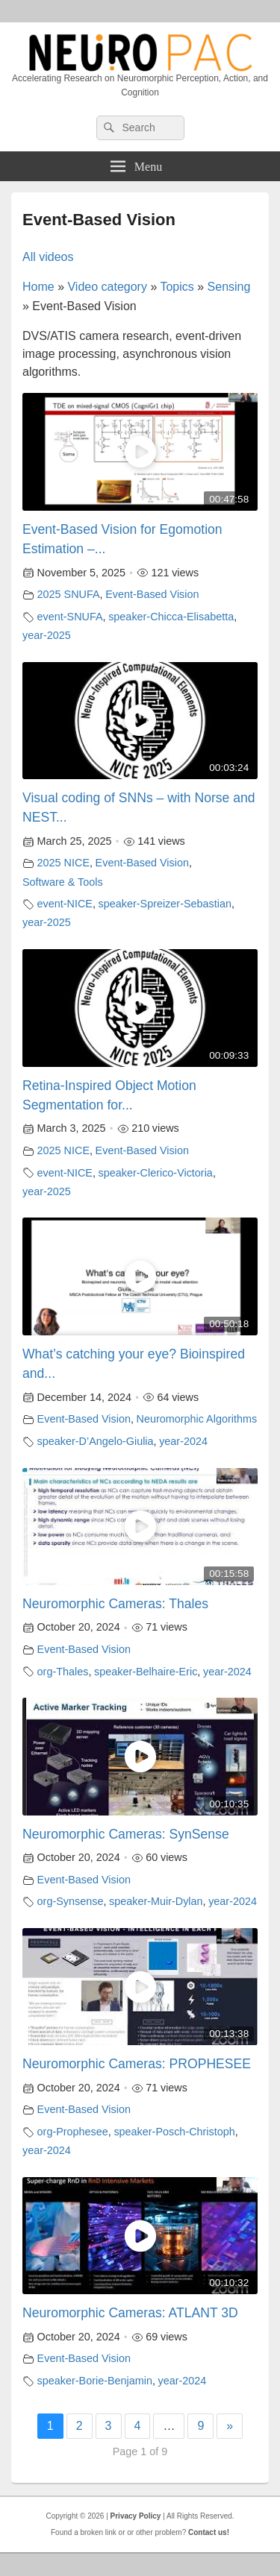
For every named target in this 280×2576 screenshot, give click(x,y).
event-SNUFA (70, 617)
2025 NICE (63, 863)
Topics (176, 286)
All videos (47, 257)
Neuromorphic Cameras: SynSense (125, 1834)
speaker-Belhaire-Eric (145, 1672)
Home (38, 286)
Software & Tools (62, 882)
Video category (106, 286)
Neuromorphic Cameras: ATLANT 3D (130, 2312)
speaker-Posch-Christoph (173, 2132)
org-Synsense (70, 1901)
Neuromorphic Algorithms (197, 1419)
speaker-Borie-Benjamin (94, 2381)
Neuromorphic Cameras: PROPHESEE (136, 2063)
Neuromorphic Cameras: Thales (115, 1603)
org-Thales (63, 1672)
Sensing (229, 286)
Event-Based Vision (152, 594)
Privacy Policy (136, 2516)
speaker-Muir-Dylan (156, 1901)
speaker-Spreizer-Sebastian (165, 904)
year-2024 (183, 1441)
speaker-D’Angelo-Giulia (95, 1441)
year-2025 (46, 635)
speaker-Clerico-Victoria (156, 1173)
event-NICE (65, 904)
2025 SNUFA (68, 594)
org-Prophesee (72, 2132)
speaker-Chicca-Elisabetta (171, 617)
